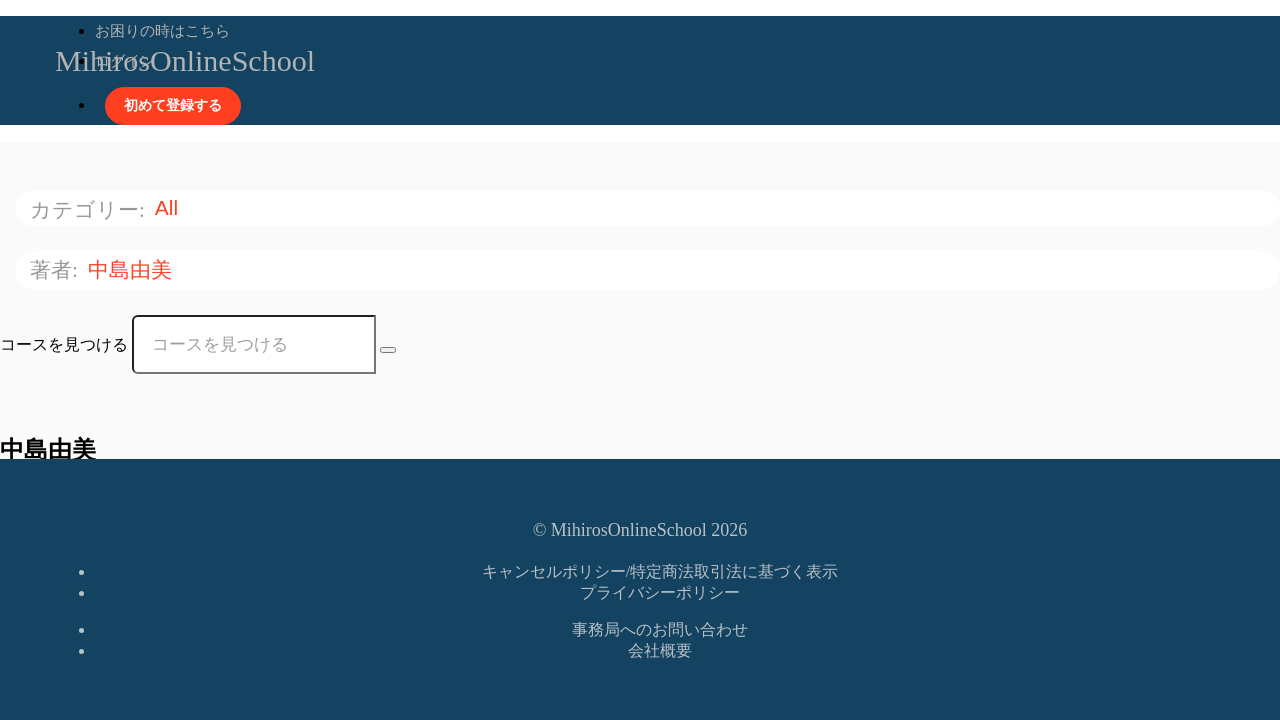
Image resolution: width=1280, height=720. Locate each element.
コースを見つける (64, 344)
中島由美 (133, 269)
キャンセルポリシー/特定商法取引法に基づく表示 (660, 571)
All (169, 207)
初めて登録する (173, 105)
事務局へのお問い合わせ (660, 629)
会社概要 (660, 650)
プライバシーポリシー (660, 592)
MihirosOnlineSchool (185, 60)
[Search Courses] (388, 350)
